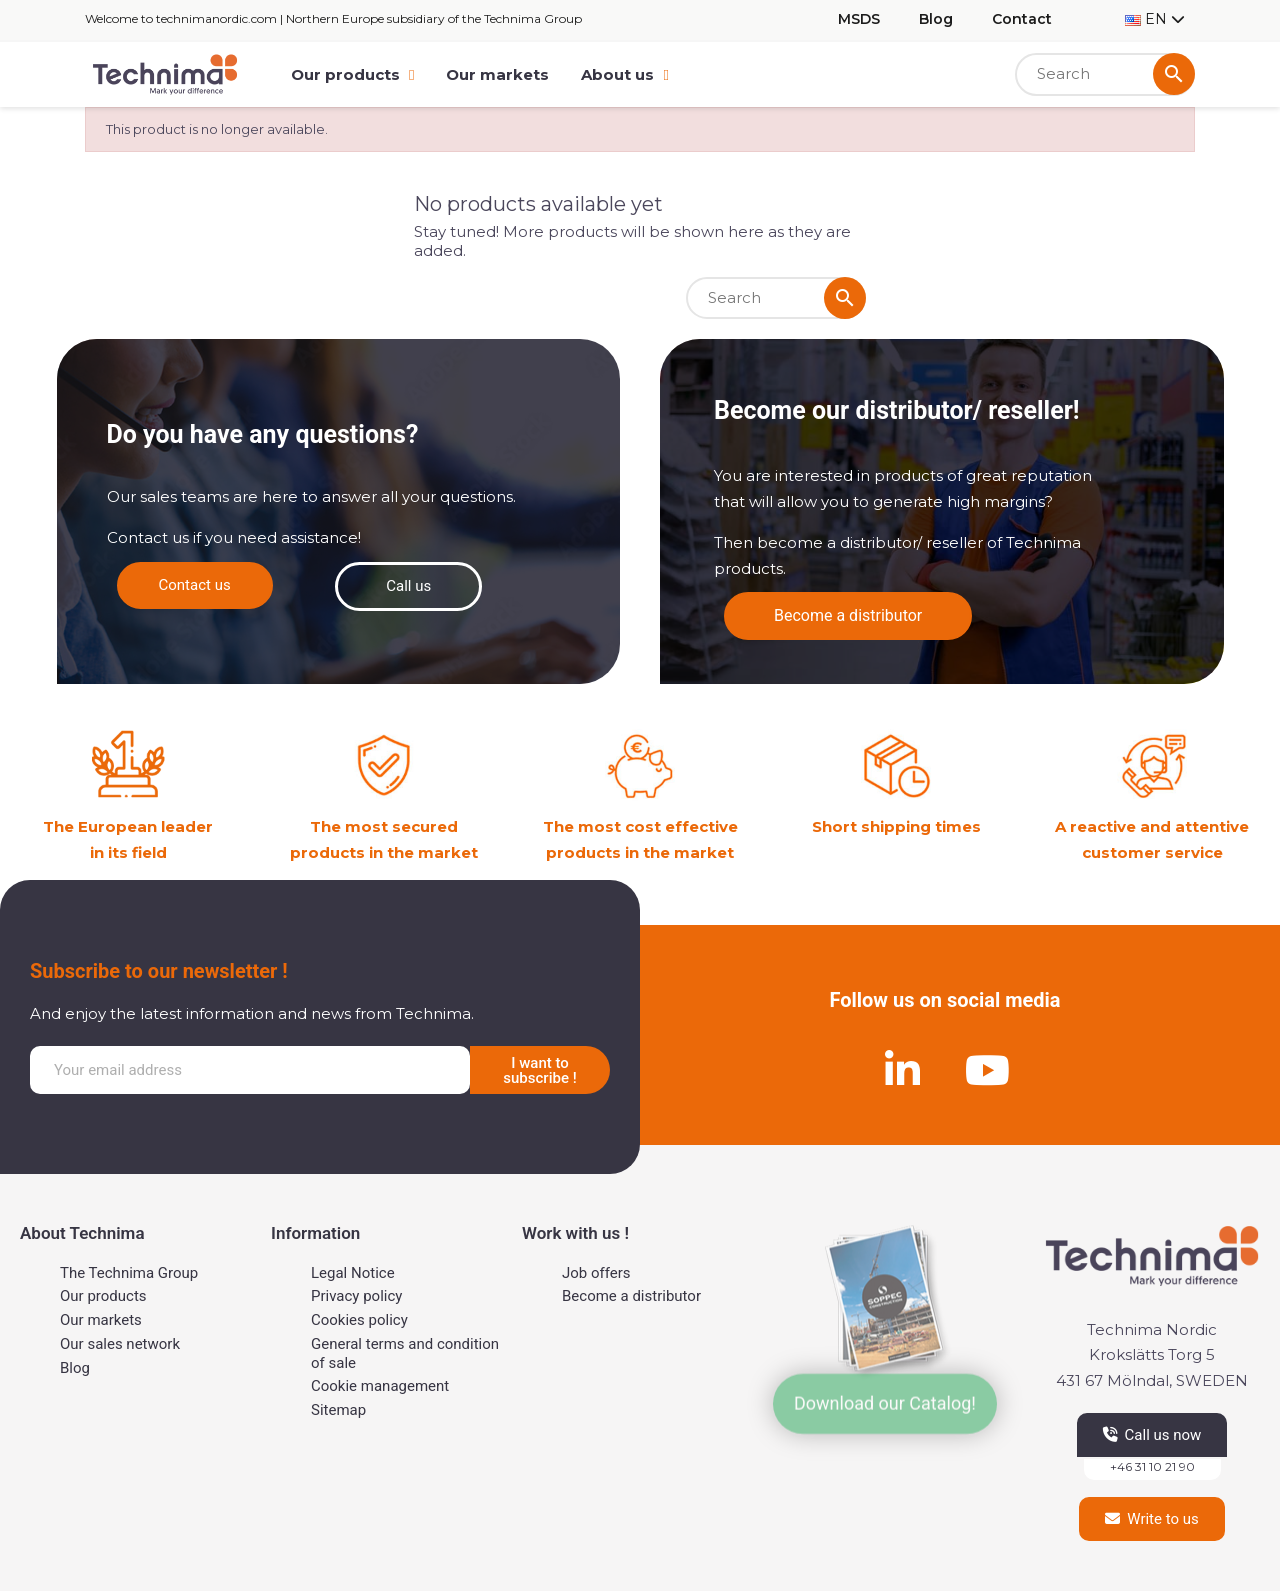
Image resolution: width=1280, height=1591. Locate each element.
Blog (936, 19)
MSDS (859, 19)
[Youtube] (988, 1070)
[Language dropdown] (1155, 19)
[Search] (1105, 74)
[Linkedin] (903, 1070)
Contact (1022, 19)
